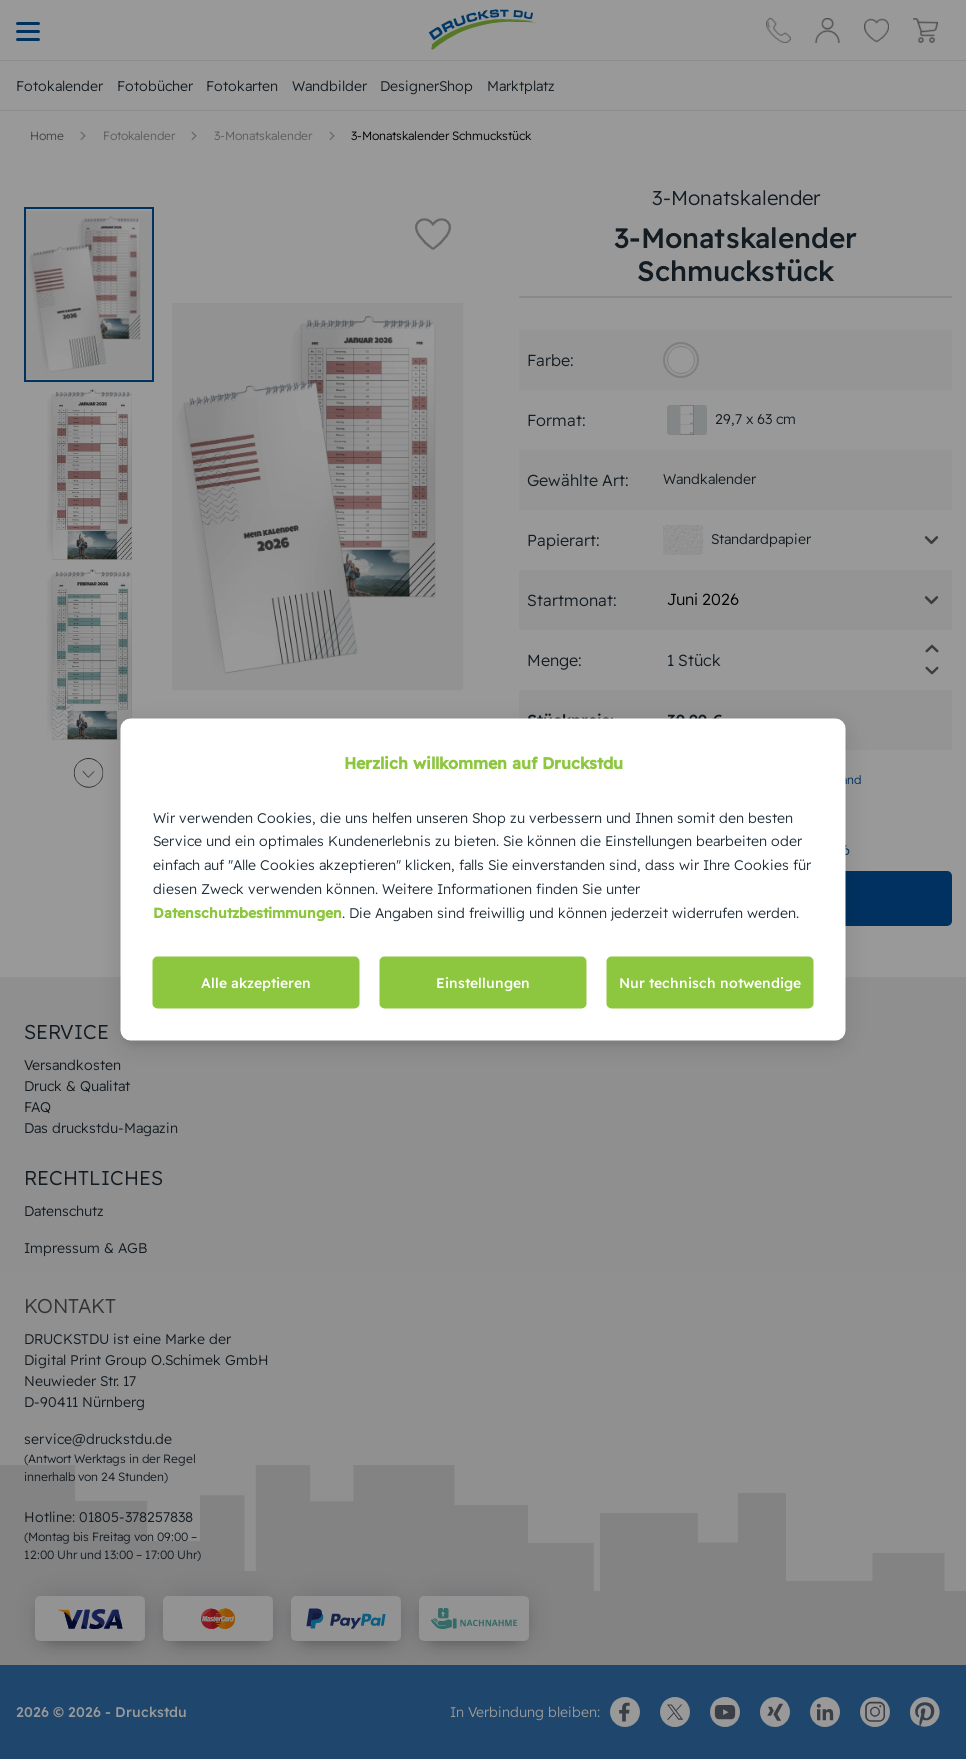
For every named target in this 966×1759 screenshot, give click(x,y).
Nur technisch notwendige (710, 983)
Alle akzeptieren (256, 983)
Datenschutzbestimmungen (247, 912)
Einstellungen (483, 983)
